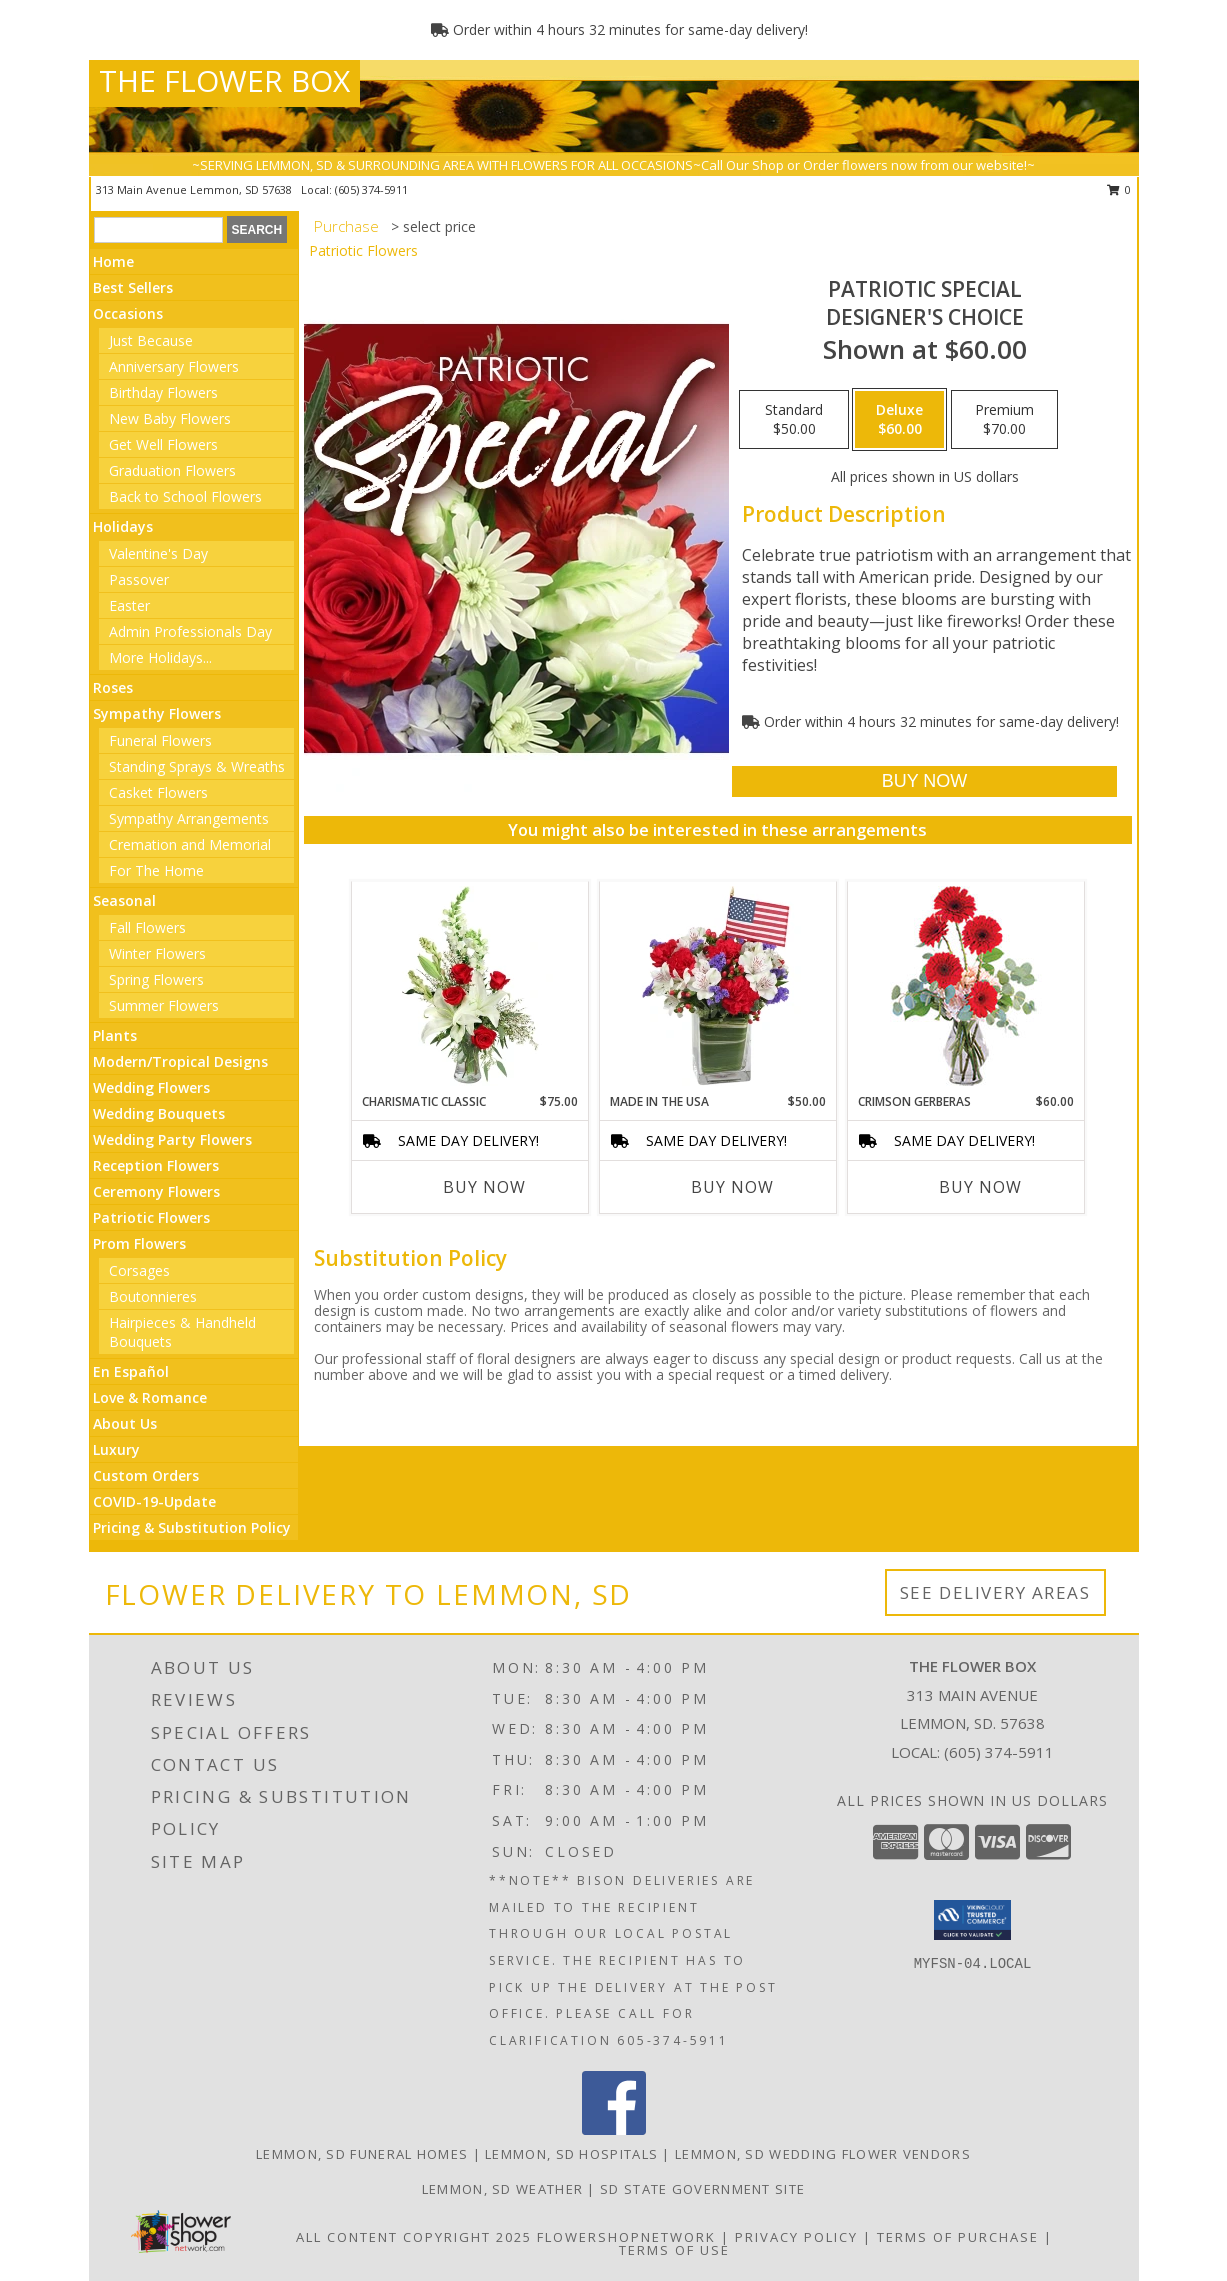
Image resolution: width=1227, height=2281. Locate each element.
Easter (129, 605)
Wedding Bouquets (159, 1113)
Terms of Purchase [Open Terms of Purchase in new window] (958, 2237)
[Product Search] (158, 230)
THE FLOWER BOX (224, 80)
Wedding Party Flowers (172, 1139)
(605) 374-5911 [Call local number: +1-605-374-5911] (371, 189)
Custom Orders (146, 1475)
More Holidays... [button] (160, 657)
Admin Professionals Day (190, 631)
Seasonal (124, 900)
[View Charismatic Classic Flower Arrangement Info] (469, 987)
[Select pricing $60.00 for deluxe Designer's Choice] (899, 420)
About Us (125, 1423)
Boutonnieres (153, 1296)
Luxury (116, 1449)
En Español (131, 1371)
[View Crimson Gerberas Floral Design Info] (965, 987)
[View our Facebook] (614, 2129)
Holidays (123, 526)
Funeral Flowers (160, 740)
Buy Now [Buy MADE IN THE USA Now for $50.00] (732, 1187)
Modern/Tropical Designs (180, 1061)
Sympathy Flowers (157, 713)
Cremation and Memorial (190, 844)
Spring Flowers (156, 979)
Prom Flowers (139, 1243)
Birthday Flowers (163, 392)
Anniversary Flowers (174, 366)
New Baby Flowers (170, 418)
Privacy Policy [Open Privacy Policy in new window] (796, 2237)
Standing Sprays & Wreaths (197, 766)
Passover (139, 579)
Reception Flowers (156, 1165)
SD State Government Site (702, 2189)
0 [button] (1119, 189)
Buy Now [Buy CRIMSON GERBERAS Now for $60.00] (980, 1187)
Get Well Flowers (163, 444)
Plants (115, 1035)
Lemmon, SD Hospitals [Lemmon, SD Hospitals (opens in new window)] (571, 2154)
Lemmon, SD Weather (502, 2189)
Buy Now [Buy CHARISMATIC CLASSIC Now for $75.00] (484, 1187)
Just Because (151, 340)
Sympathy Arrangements (189, 818)
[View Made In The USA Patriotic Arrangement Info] (717, 987)
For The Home (156, 870)
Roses (113, 687)
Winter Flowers (157, 953)
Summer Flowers (164, 1005)
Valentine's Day (158, 553)
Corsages (139, 1270)
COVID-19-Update (154, 1501)
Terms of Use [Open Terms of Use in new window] (674, 2250)
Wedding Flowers (151, 1087)
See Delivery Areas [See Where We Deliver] (995, 1592)
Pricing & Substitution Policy (192, 1527)
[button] (972, 1920)
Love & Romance (150, 1397)
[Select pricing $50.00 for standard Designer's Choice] (794, 420)
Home (113, 261)
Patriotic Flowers (151, 1217)
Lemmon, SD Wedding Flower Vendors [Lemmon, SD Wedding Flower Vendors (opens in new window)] (823, 2154)
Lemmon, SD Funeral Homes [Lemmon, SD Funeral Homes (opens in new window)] (362, 2154)
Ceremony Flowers (156, 1191)
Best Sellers (133, 287)
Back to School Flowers (185, 496)
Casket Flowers (158, 792)
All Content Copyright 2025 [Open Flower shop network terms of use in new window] (414, 2237)
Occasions (128, 313)
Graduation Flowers (172, 470)
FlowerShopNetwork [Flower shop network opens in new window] (626, 2237)
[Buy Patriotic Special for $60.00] (924, 781)
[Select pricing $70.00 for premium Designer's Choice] (1004, 420)
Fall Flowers (147, 927)
